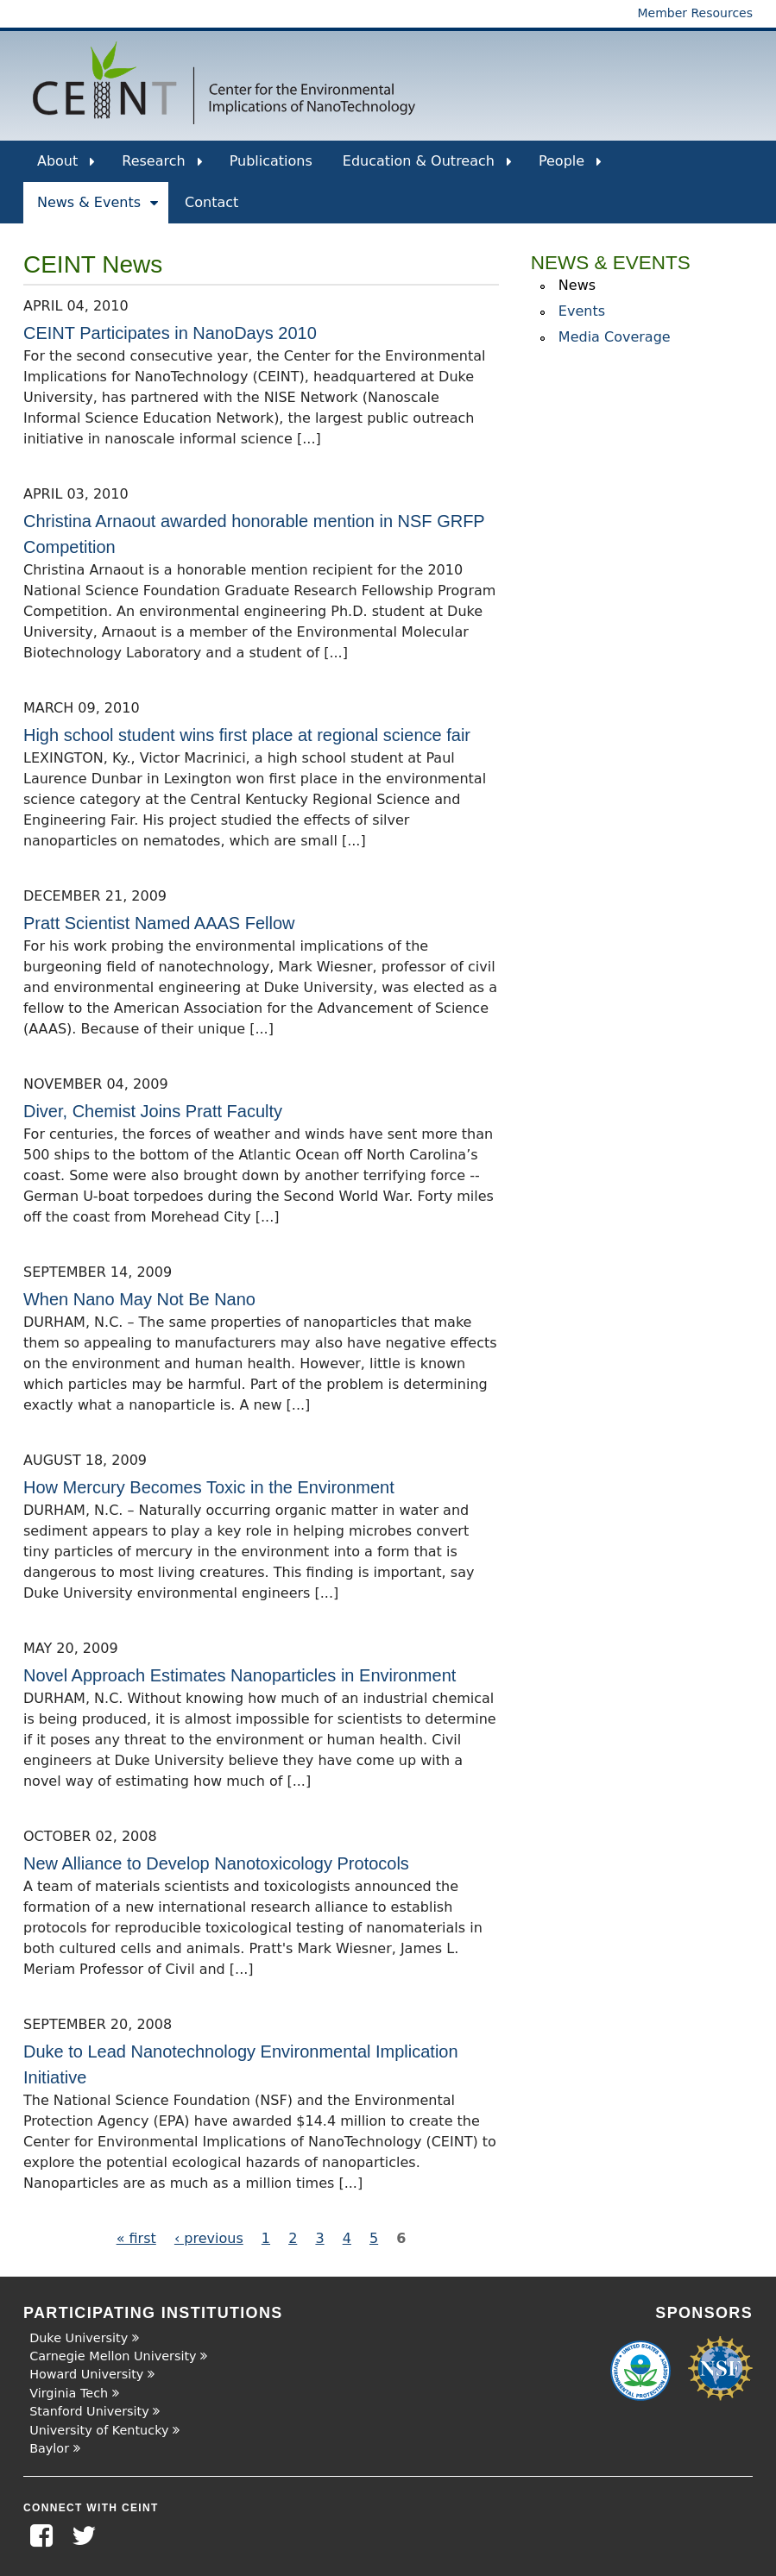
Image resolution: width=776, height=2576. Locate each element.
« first (136, 2238)
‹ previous (208, 2238)
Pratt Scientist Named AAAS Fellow (159, 923)
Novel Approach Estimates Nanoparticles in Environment (239, 1675)
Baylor (49, 2448)
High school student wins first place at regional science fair (246, 735)
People (570, 167)
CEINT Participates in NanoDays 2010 (170, 333)
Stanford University (89, 2411)
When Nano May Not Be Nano (139, 1299)
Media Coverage (614, 337)
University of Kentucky (98, 2430)
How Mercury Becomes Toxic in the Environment (208, 1487)
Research (162, 167)
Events (581, 311)
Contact (211, 202)
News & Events (97, 208)
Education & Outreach (427, 167)
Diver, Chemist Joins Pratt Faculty (152, 1111)
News (577, 285)
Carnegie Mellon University (112, 2356)
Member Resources (695, 13)
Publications (271, 161)
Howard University (86, 2374)
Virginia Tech (68, 2393)
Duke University (78, 2338)
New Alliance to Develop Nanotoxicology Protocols (216, 1863)
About (66, 167)
